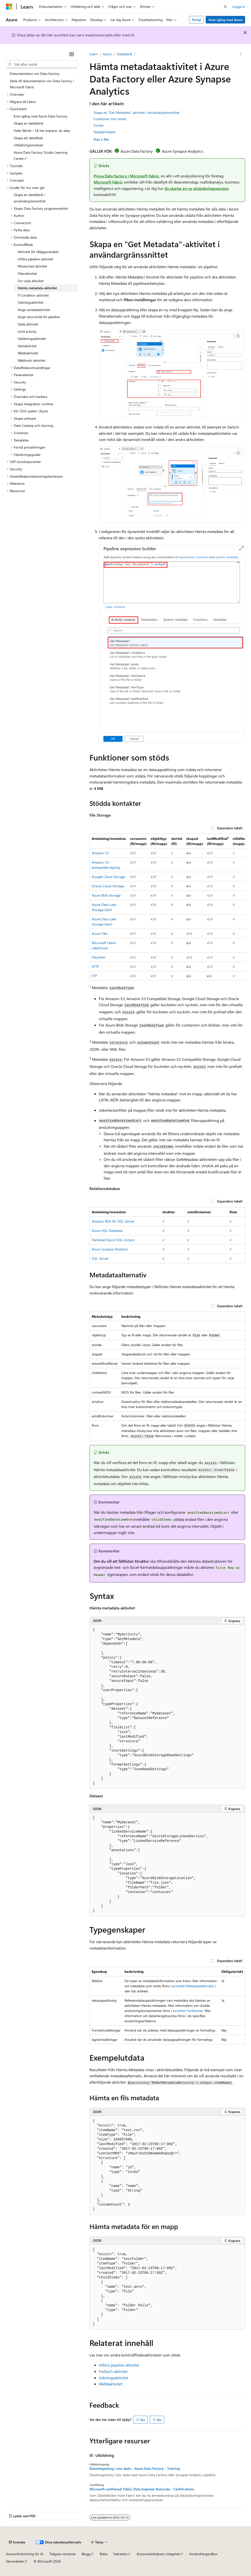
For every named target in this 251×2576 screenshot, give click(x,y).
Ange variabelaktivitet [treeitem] (34, 309)
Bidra (103, 2554)
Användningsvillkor (203, 2554)
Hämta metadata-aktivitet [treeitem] (37, 288)
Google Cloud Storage (108, 876)
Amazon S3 (100, 853)
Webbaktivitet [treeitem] (28, 353)
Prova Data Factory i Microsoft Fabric (126, 175)
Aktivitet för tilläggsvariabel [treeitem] (38, 251)
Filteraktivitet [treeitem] (27, 273)
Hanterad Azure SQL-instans (113, 1239)
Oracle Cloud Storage (108, 886)
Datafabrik (124, 54)
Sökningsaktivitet (113, 2377)
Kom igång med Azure (225, 19)
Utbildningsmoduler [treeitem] (28, 145)
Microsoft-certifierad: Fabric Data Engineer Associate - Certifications (141, 2489)
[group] (167, 907)
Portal (196, 19)
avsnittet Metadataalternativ (193, 1986)
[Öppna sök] (225, 6)
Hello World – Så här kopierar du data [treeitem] (42, 130)
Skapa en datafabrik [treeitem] (28, 123)
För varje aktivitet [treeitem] (31, 280)
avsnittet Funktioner (188, 2010)
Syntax (98, 125)
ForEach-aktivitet (113, 2371)
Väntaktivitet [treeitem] (27, 346)
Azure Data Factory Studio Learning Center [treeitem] (40, 155)
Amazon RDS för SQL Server (113, 1221)
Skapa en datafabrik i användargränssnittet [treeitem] (30, 197)
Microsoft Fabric (108, 182)
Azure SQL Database (107, 1230)
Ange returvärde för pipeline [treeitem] (39, 316)
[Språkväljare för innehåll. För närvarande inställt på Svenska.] (17, 2542)
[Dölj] (71, 54)
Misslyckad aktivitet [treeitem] (32, 266)
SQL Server (100, 1258)
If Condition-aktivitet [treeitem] (33, 295)
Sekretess (120, 2554)
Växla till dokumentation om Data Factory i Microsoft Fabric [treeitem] (42, 84)
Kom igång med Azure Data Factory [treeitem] (40, 116)
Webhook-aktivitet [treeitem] (31, 360)
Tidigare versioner (62, 2554)
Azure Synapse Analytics (110, 1249)
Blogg (86, 2554)
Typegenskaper (104, 131)
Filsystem (98, 957)
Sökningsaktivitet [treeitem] (30, 302)
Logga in (238, 6)
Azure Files (100, 933)
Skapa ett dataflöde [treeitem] (28, 138)
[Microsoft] (9, 6)
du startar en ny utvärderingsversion (196, 188)
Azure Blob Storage (106, 895)
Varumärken (15, 2561)
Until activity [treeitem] (27, 331)
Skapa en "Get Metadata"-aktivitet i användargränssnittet (136, 112)
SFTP (95, 966)
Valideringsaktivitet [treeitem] (32, 338)
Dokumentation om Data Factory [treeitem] (35, 73)
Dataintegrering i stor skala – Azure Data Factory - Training (134, 2468)
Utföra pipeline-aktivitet (119, 2365)
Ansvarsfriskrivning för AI (24, 2554)
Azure (107, 54)
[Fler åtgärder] (241, 54)
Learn (93, 54)
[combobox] (42, 64)
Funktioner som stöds (109, 118)
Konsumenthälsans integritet (158, 2554)
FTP (94, 975)
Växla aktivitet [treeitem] (28, 324)
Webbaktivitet (110, 2383)
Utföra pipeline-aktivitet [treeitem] (35, 259)
